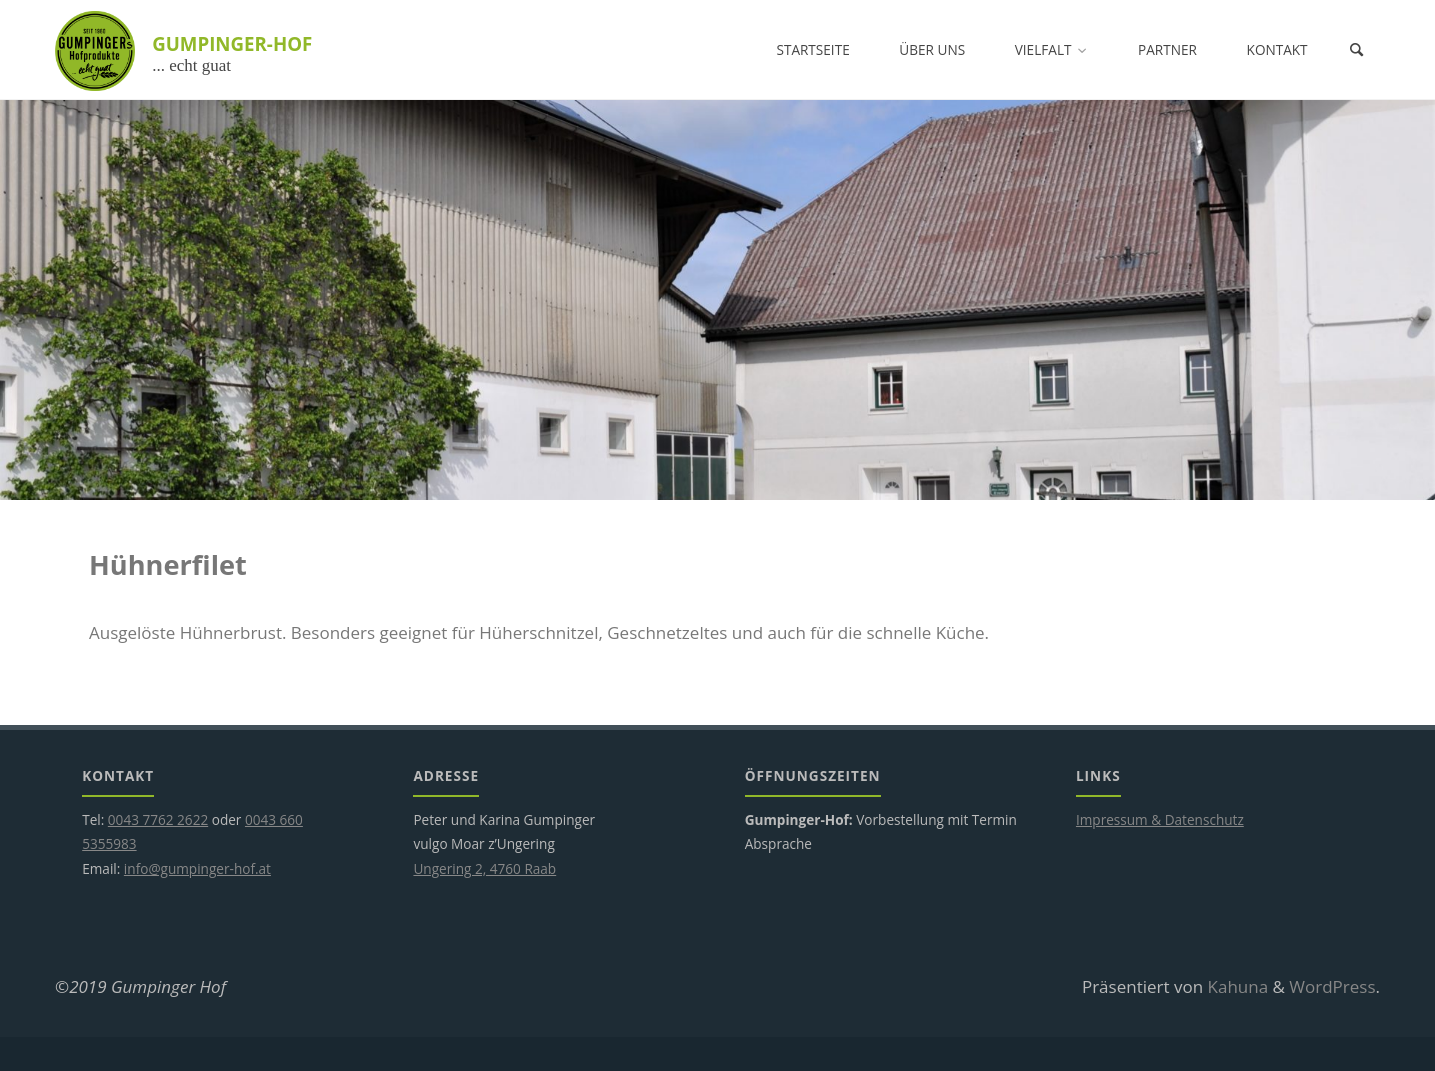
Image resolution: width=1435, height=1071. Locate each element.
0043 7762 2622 (158, 819)
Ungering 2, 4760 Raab (484, 868)
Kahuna (1235, 986)
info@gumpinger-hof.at (197, 868)
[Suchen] (1356, 50)
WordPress (1332, 986)
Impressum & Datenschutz (1160, 819)
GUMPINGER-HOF (232, 43)
